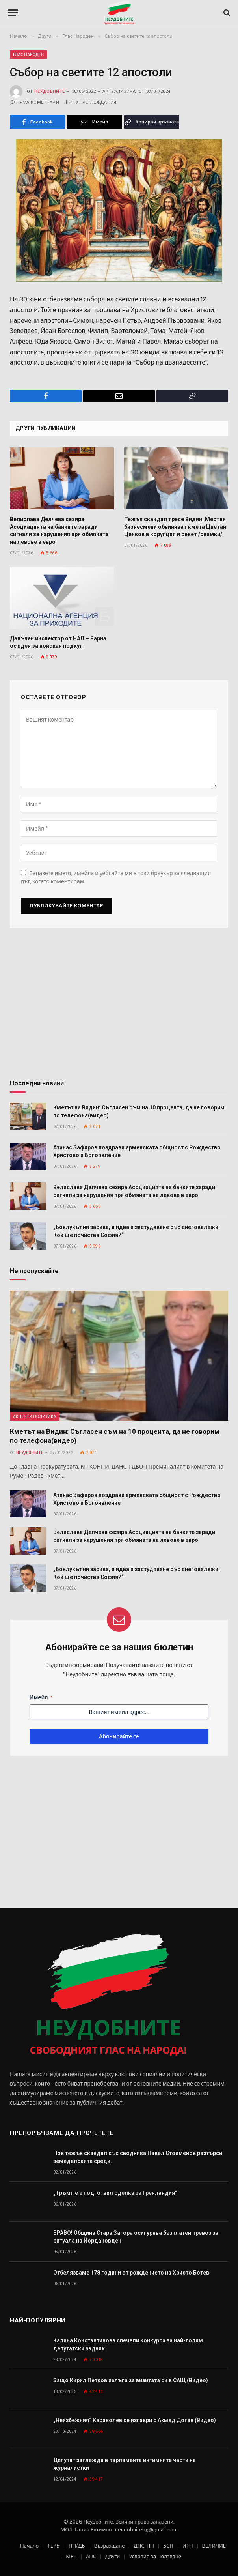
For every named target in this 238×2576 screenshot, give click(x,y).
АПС (91, 2556)
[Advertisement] (119, 1006)
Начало (29, 2546)
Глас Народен (28, 54)
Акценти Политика (34, 1416)
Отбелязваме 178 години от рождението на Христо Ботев (131, 2272)
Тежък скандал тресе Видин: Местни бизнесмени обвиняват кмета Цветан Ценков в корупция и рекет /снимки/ (175, 526)
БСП (168, 2546)
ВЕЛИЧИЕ (214, 2546)
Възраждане (109, 2546)
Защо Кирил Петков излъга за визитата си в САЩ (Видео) (130, 2380)
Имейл (41, 1697)
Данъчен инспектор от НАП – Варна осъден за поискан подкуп (58, 642)
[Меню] (13, 13)
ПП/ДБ (77, 2546)
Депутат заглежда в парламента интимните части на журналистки (124, 2464)
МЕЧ (71, 2556)
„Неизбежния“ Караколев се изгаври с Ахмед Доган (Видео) (134, 2420)
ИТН (187, 2546)
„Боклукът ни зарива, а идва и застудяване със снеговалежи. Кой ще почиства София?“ (136, 1231)
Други (112, 2556)
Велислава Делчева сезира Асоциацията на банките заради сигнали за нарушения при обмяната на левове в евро (59, 530)
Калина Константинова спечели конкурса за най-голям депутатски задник (128, 2344)
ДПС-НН (144, 2546)
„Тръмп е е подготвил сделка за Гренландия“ (115, 2193)
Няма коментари (34, 102)
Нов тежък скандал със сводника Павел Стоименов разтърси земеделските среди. (137, 2157)
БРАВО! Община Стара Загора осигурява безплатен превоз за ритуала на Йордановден (135, 2237)
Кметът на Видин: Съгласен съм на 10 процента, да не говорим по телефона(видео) (139, 1111)
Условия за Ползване (155, 2556)
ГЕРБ (54, 2546)
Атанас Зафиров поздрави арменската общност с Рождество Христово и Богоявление (137, 1151)
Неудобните (49, 91)
